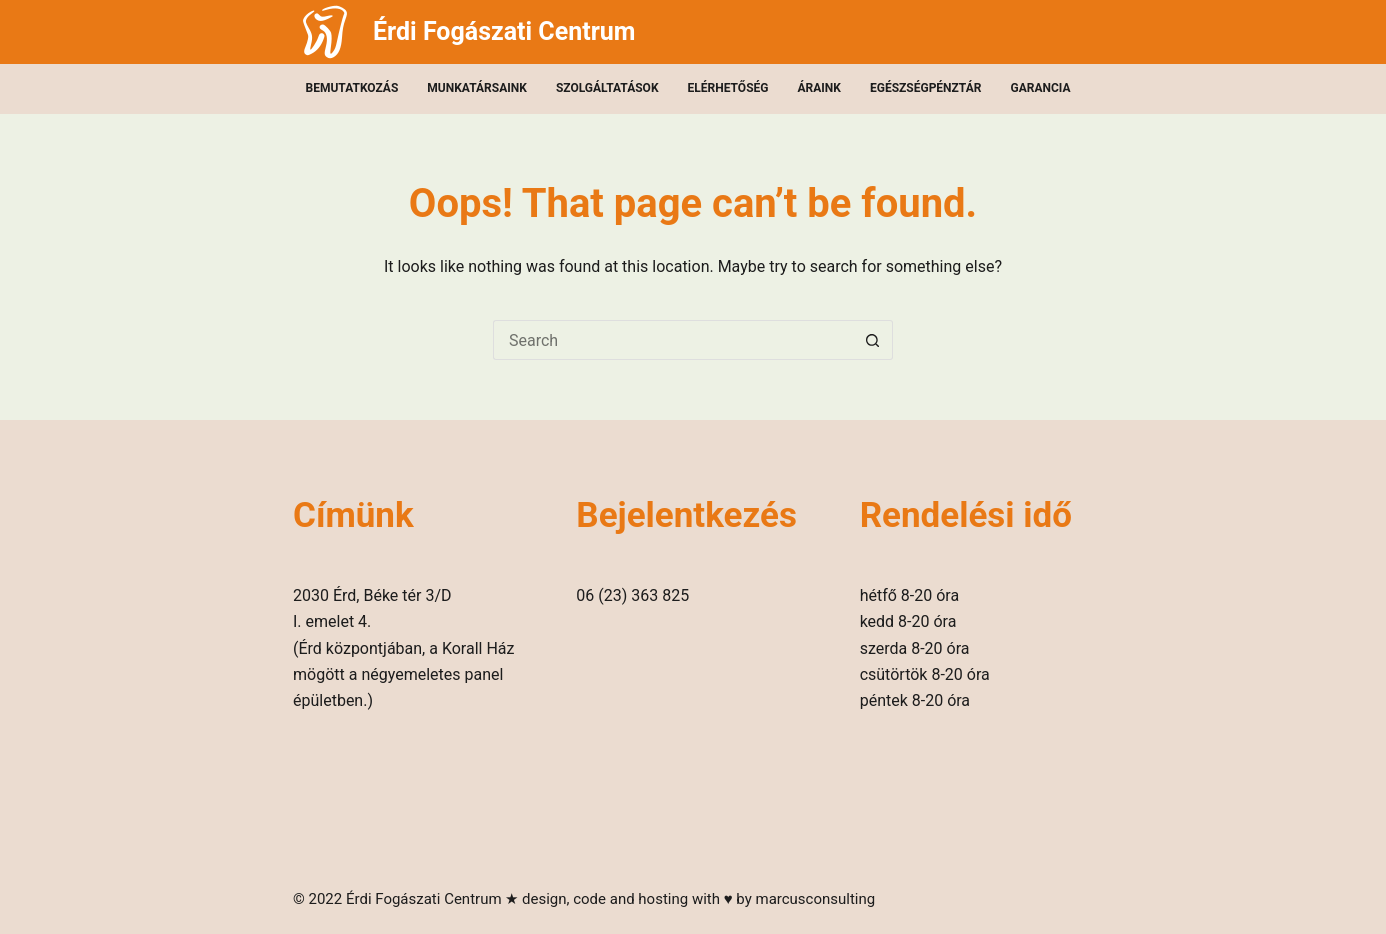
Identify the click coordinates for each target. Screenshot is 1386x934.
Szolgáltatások (607, 88)
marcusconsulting (815, 899)
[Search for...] (673, 340)
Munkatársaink (476, 88)
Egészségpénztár (925, 88)
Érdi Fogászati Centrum (504, 31)
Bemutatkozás (352, 88)
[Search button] (873, 340)
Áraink (819, 88)
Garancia (1040, 88)
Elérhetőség (728, 88)
